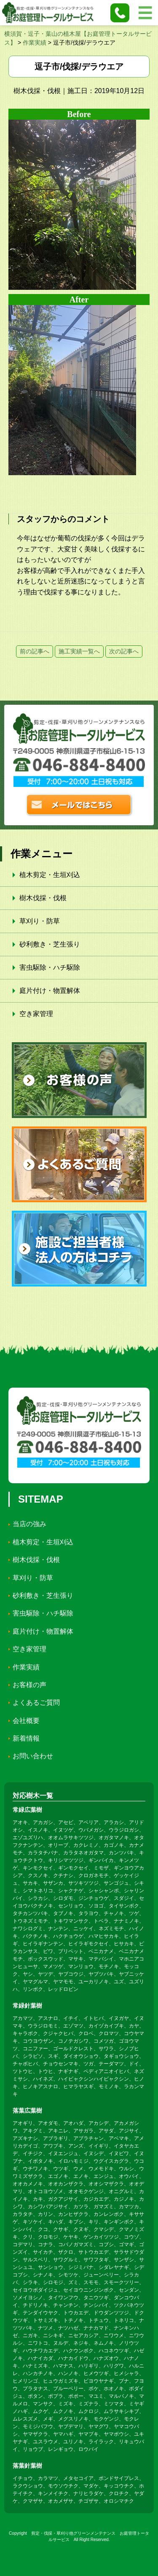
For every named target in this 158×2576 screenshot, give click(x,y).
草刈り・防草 (39, 921)
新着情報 (26, 1738)
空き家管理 (36, 1013)
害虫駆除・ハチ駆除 (49, 967)
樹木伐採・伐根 (43, 897)
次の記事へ (124, 651)
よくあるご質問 (36, 1702)
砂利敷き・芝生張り (49, 944)
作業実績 (26, 1667)
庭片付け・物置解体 (49, 990)
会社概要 (26, 1720)
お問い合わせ (33, 1756)
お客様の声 (29, 1684)
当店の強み (29, 1523)
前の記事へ (34, 651)
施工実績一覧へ (79, 651)
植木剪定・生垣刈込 (49, 874)
